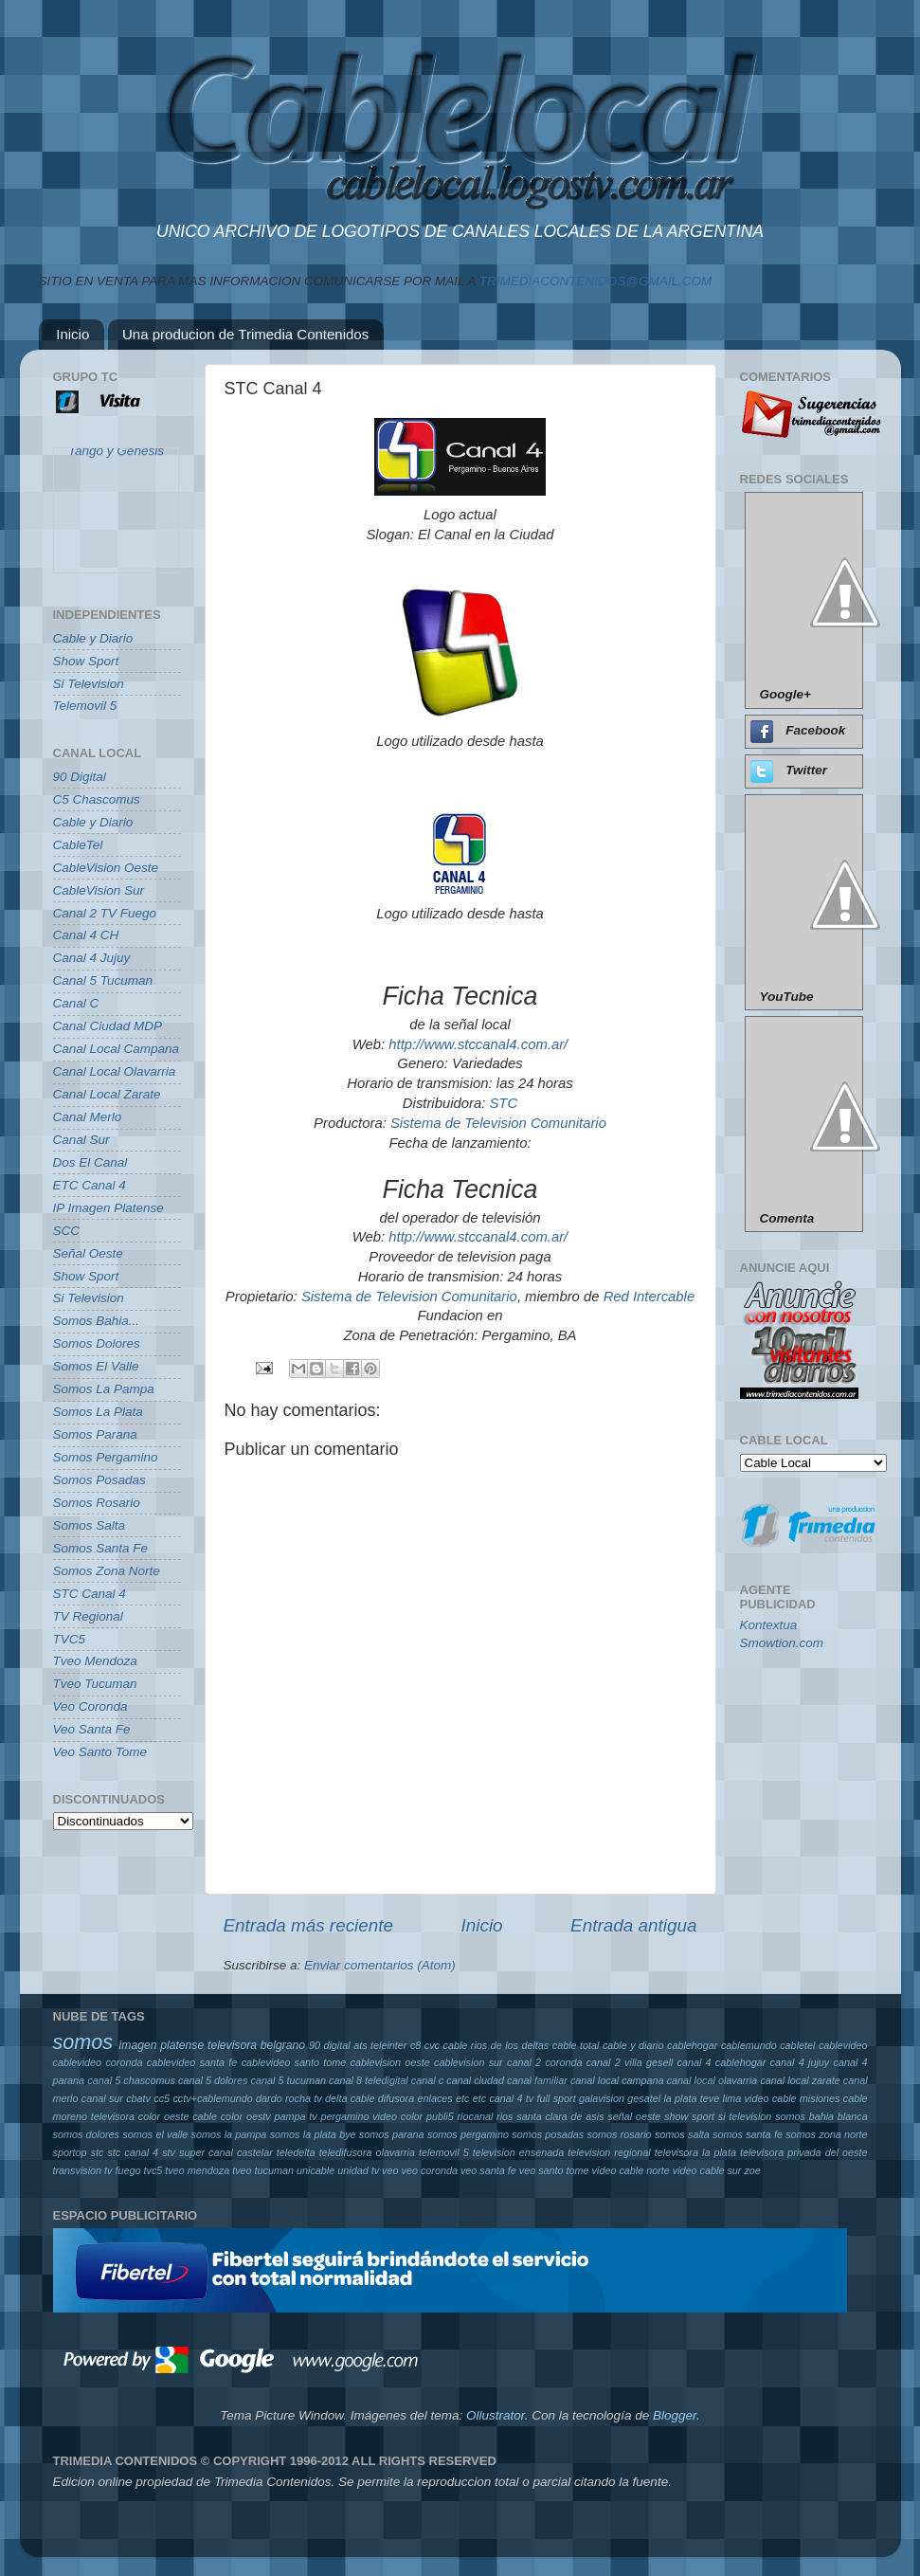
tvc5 (153, 2170)
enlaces (435, 2098)
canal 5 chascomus (131, 2080)
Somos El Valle (96, 1366)
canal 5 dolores (212, 2080)
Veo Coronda (90, 1706)
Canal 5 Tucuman (103, 980)
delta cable (350, 2098)
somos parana (391, 2134)
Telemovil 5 (85, 705)
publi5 (440, 2116)
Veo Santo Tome (100, 1752)
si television (745, 2116)
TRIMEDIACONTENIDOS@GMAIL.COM (595, 281)
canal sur (102, 2098)
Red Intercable (649, 1296)
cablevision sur (468, 2062)
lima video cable (760, 2098)
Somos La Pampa (103, 1389)
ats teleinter (379, 2045)
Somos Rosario (96, 1503)
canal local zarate (799, 2080)
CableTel (78, 845)
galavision (601, 2098)
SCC (67, 1231)
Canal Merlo (87, 1117)
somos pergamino (468, 2134)
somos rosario (619, 2134)
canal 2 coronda (544, 2062)
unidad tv (358, 2170)
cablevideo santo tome (294, 2062)
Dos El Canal (90, 1162)
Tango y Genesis (116, 457)
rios (504, 2116)
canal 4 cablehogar (721, 2062)
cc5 (161, 2098)
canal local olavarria (712, 2080)
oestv (258, 2116)
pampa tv (295, 2116)
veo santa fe (488, 2170)
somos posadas (548, 2134)
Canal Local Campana (116, 1049)
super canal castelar (226, 2152)
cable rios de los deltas (496, 2045)
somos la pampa (229, 2134)
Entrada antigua (633, 1925)
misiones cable (834, 2098)
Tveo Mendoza (95, 1661)
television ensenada (519, 2152)
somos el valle (155, 2134)
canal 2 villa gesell (629, 2062)
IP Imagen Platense (108, 1208)
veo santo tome (554, 2170)
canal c (427, 2080)
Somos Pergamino (105, 1457)
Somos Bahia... (96, 1321)
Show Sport (86, 661)
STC (503, 1103)
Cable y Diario (93, 638)
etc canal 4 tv (503, 2098)
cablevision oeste (390, 2062)
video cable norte (631, 2170)
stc (97, 2152)
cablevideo (843, 2045)
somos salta (682, 2134)
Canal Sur (81, 1140)
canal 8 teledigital (368, 2080)
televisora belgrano (256, 2045)
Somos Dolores (96, 1343)
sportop (70, 2152)
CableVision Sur (99, 890)
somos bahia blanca (821, 2116)
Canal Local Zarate (107, 1094)
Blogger (674, 2415)
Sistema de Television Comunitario (498, 1123)
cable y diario (633, 2045)
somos (83, 2042)
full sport (556, 2098)
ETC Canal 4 (89, 1185)
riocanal (476, 2116)
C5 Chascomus (96, 799)
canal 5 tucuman (288, 2080)
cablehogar (692, 2045)
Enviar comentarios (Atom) (380, 1965)
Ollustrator (495, 2415)
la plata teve (691, 2098)
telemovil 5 (444, 2152)
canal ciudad (475, 2080)
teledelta (296, 2152)
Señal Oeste (88, 1253)
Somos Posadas (99, 1480)
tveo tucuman (263, 2170)
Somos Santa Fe (101, 1548)
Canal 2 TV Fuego (105, 913)
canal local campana (617, 2080)
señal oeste (633, 2116)
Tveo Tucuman (95, 1684)
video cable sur (707, 2170)
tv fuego (122, 2170)
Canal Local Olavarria (114, 1071)
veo (390, 2170)
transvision (77, 2170)
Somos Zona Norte (106, 1571)
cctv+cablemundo (212, 2098)
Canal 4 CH (86, 935)
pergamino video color (371, 2116)
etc (462, 2098)
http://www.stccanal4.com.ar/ (478, 1044)
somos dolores (86, 2134)
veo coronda (429, 2170)
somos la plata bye (313, 2134)
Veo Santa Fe (92, 1729)
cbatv (138, 2098)
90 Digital (79, 777)
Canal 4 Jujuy (92, 958)
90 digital (330, 2045)
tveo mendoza (197, 2170)
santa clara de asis (560, 2116)
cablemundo (749, 2045)
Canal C (76, 1003)
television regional (609, 2152)
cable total (576, 2045)
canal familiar (537, 2080)
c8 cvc (425, 2045)
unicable (315, 2170)
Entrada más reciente (309, 1925)
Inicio (72, 334)
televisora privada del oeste (804, 2152)
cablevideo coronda (98, 2062)
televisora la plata (695, 2152)
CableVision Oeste (106, 868)
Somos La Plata (98, 1412)
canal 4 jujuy (800, 2062)
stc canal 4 (132, 2152)
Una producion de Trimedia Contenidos (245, 334)
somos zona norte (826, 2134)
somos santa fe (748, 2134)
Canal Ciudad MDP (108, 1026)
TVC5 (69, 1639)
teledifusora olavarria (367, 2152)
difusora (396, 2098)
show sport (689, 2116)
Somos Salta (89, 1525)
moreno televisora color (107, 2116)
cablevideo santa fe (192, 2062)
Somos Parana (95, 1434)
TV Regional (88, 1616)
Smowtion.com (782, 1643)
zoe (752, 2170)
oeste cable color (203, 2116)
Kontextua (769, 1625)
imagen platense (162, 2045)
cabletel (797, 2045)
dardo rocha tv (289, 2098)
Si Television (88, 684)
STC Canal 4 (89, 1594)
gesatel (643, 2098)
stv (168, 2152)
